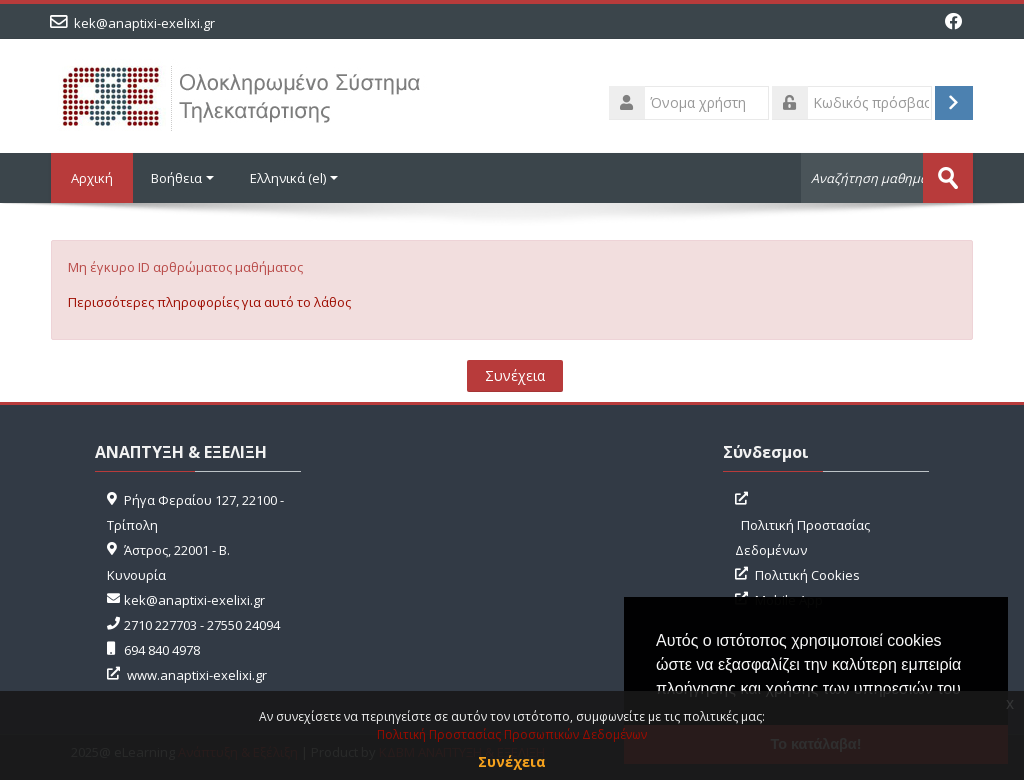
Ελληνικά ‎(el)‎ (294, 178)
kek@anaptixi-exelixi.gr (144, 23)
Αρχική (92, 178)
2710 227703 (160, 625)
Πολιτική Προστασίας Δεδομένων (802, 537)
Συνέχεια (515, 375)
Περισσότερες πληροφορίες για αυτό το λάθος (209, 302)
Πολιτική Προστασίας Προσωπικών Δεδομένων (512, 734)
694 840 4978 (162, 650)
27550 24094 (243, 625)
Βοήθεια (182, 178)
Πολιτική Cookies (804, 575)
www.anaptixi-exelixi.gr (195, 675)
